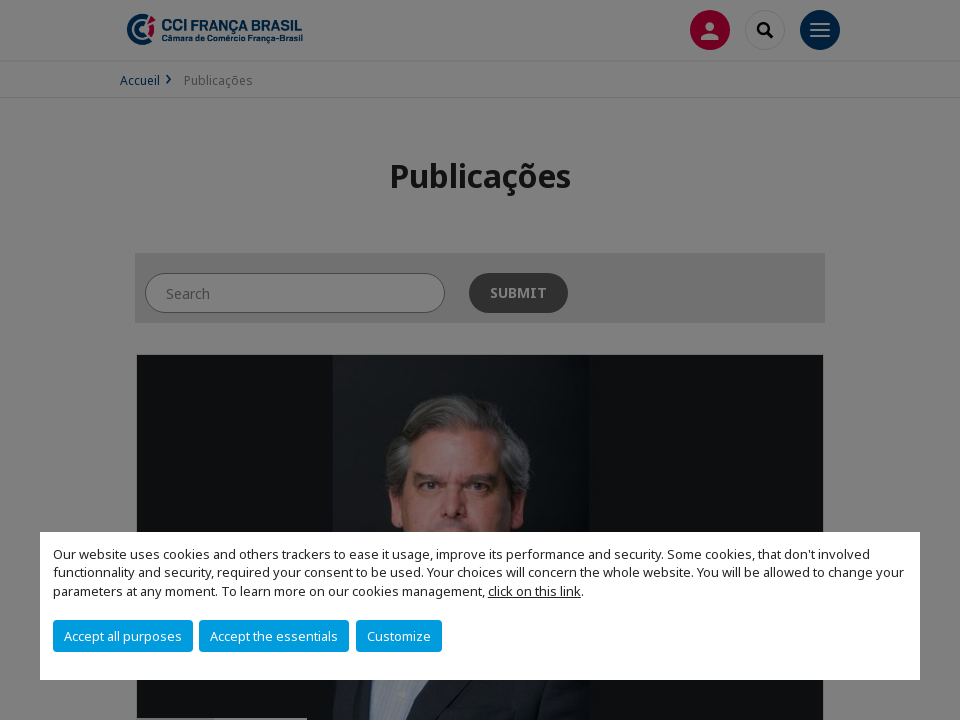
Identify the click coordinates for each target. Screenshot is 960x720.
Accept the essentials (274, 636)
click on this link (534, 591)
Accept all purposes (123, 636)
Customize (399, 636)
